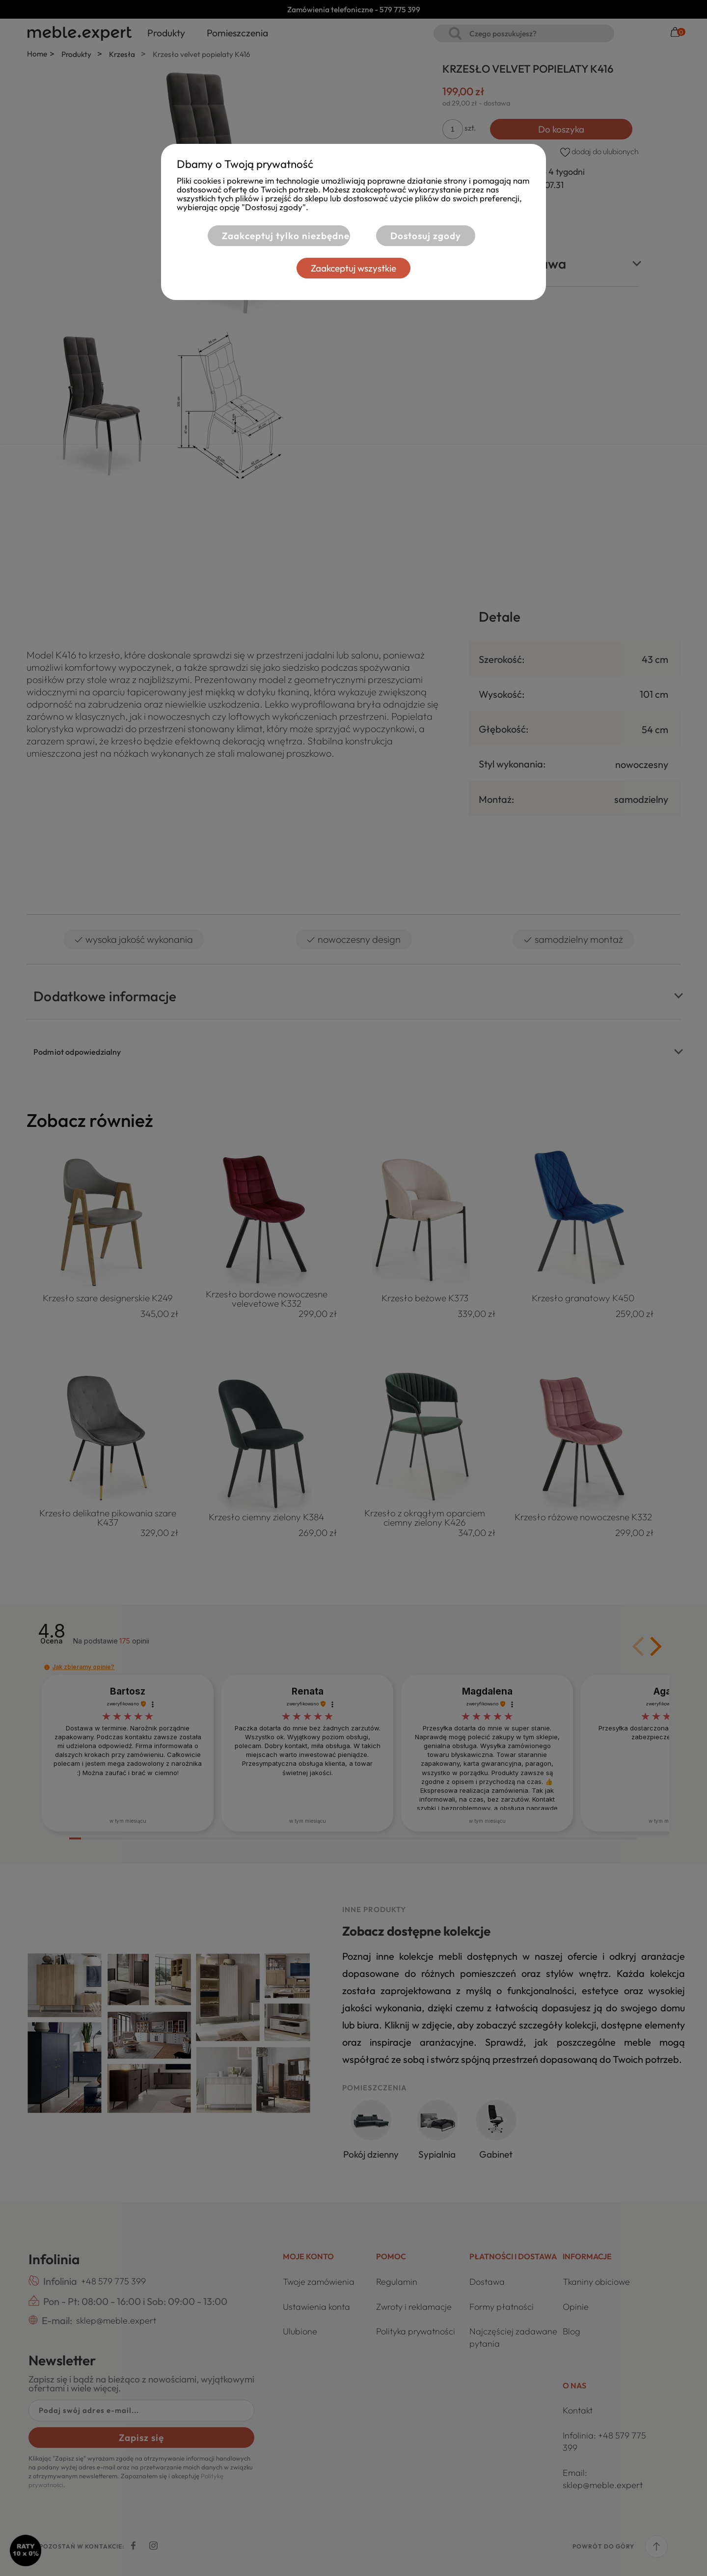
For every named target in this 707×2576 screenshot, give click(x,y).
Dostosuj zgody (425, 236)
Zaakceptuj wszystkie (353, 268)
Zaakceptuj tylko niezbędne (286, 236)
